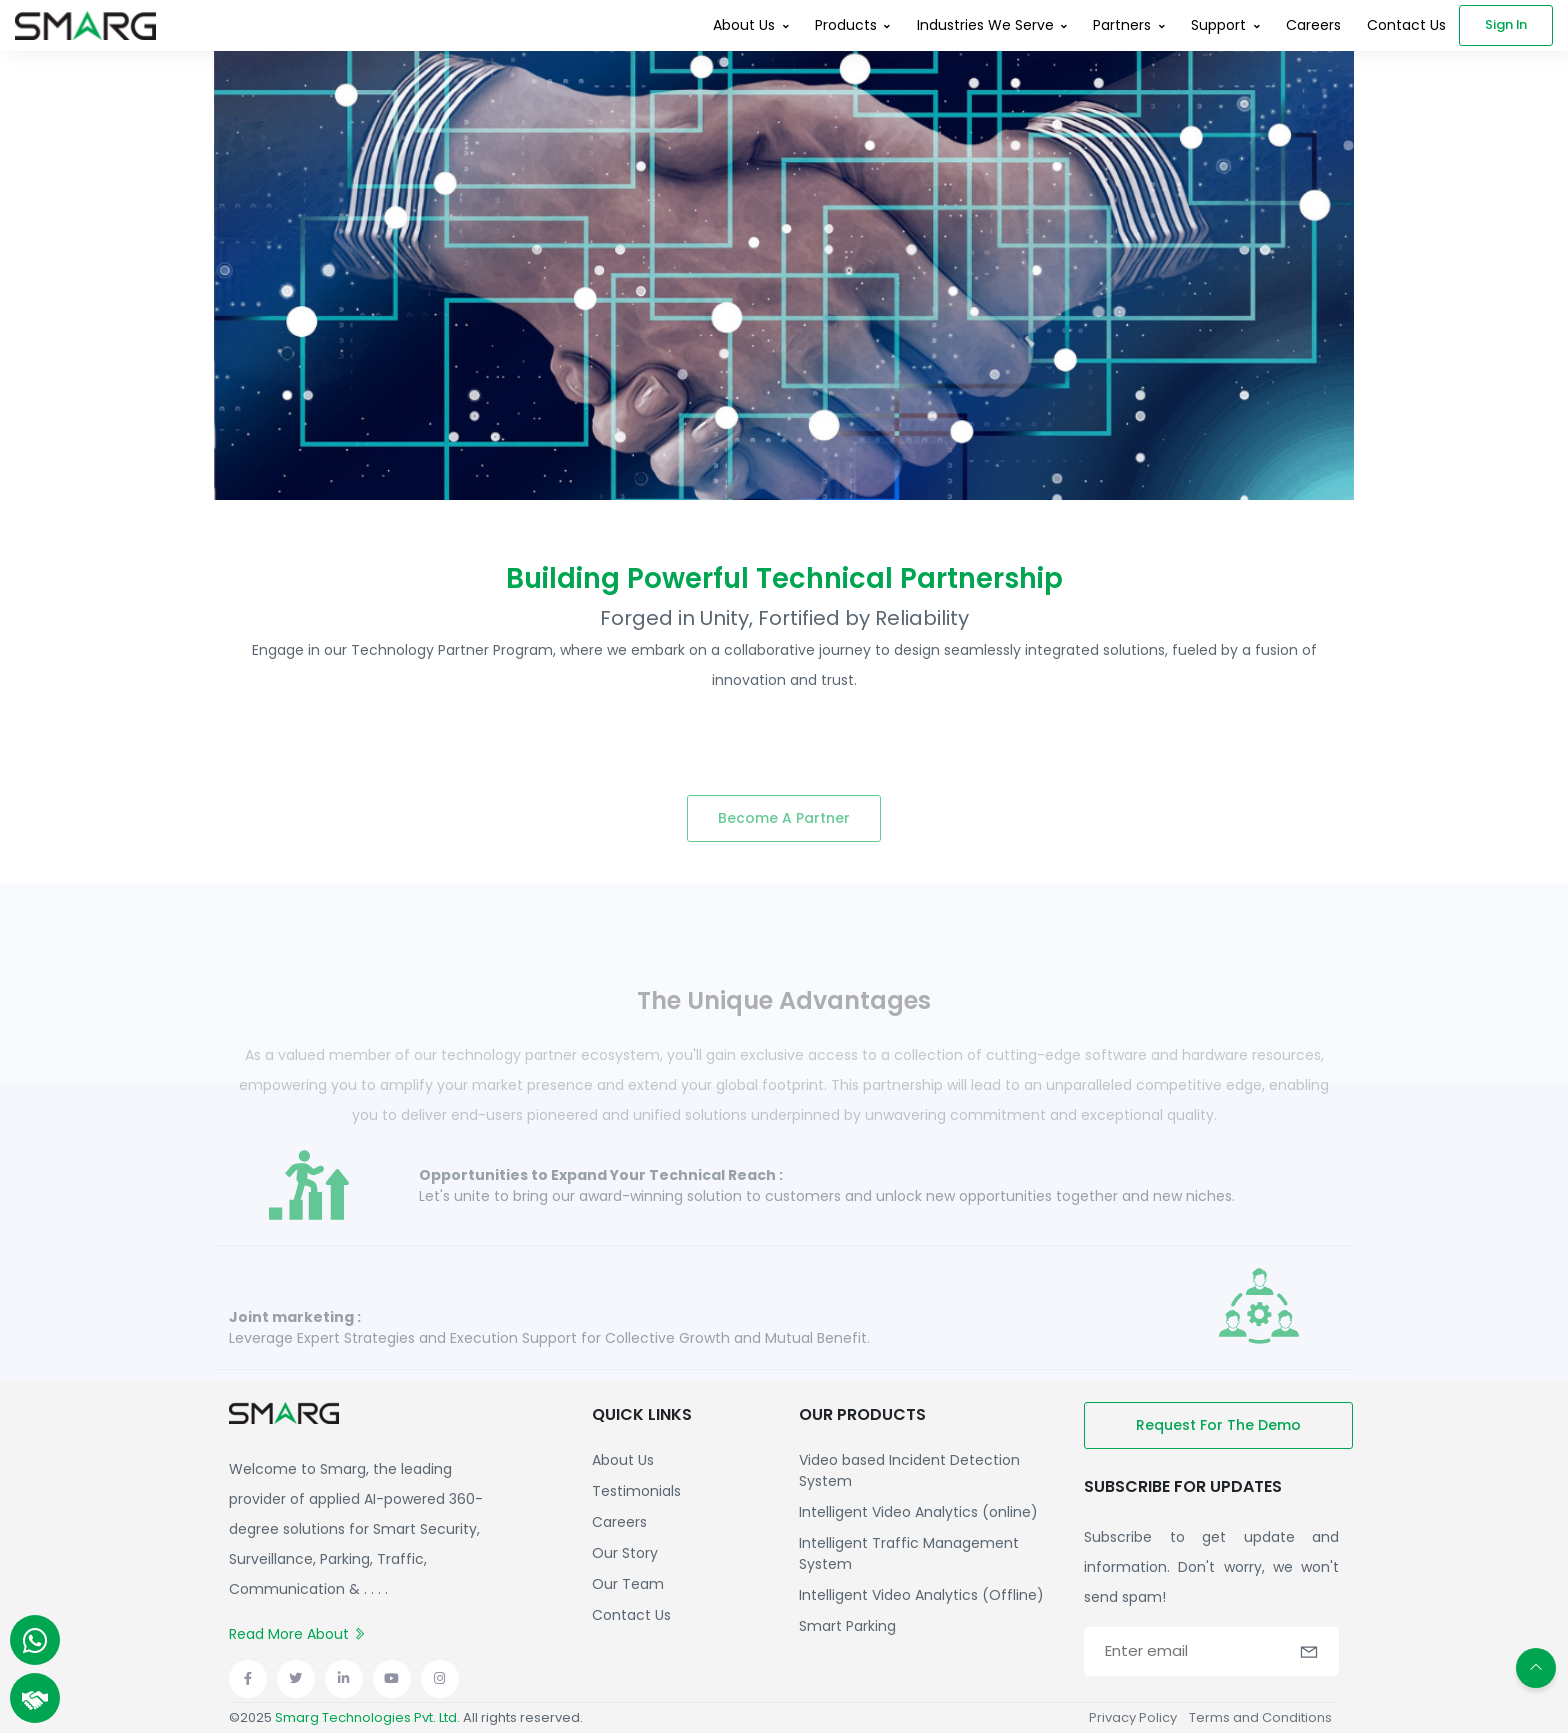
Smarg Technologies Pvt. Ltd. (367, 1717)
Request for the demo (1218, 1425)
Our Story (625, 1553)
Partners (1122, 25)
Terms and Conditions (1260, 1717)
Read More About (298, 1634)
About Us (744, 25)
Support (1218, 25)
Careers (1313, 25)
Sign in (1506, 24)
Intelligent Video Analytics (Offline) (921, 1595)
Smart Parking (847, 1626)
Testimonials (636, 1491)
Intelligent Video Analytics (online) (918, 1512)
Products (846, 25)
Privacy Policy (1133, 1717)
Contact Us (1406, 25)
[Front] (85, 25)
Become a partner (784, 843)
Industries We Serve (985, 25)
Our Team (628, 1584)
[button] (1309, 1652)
